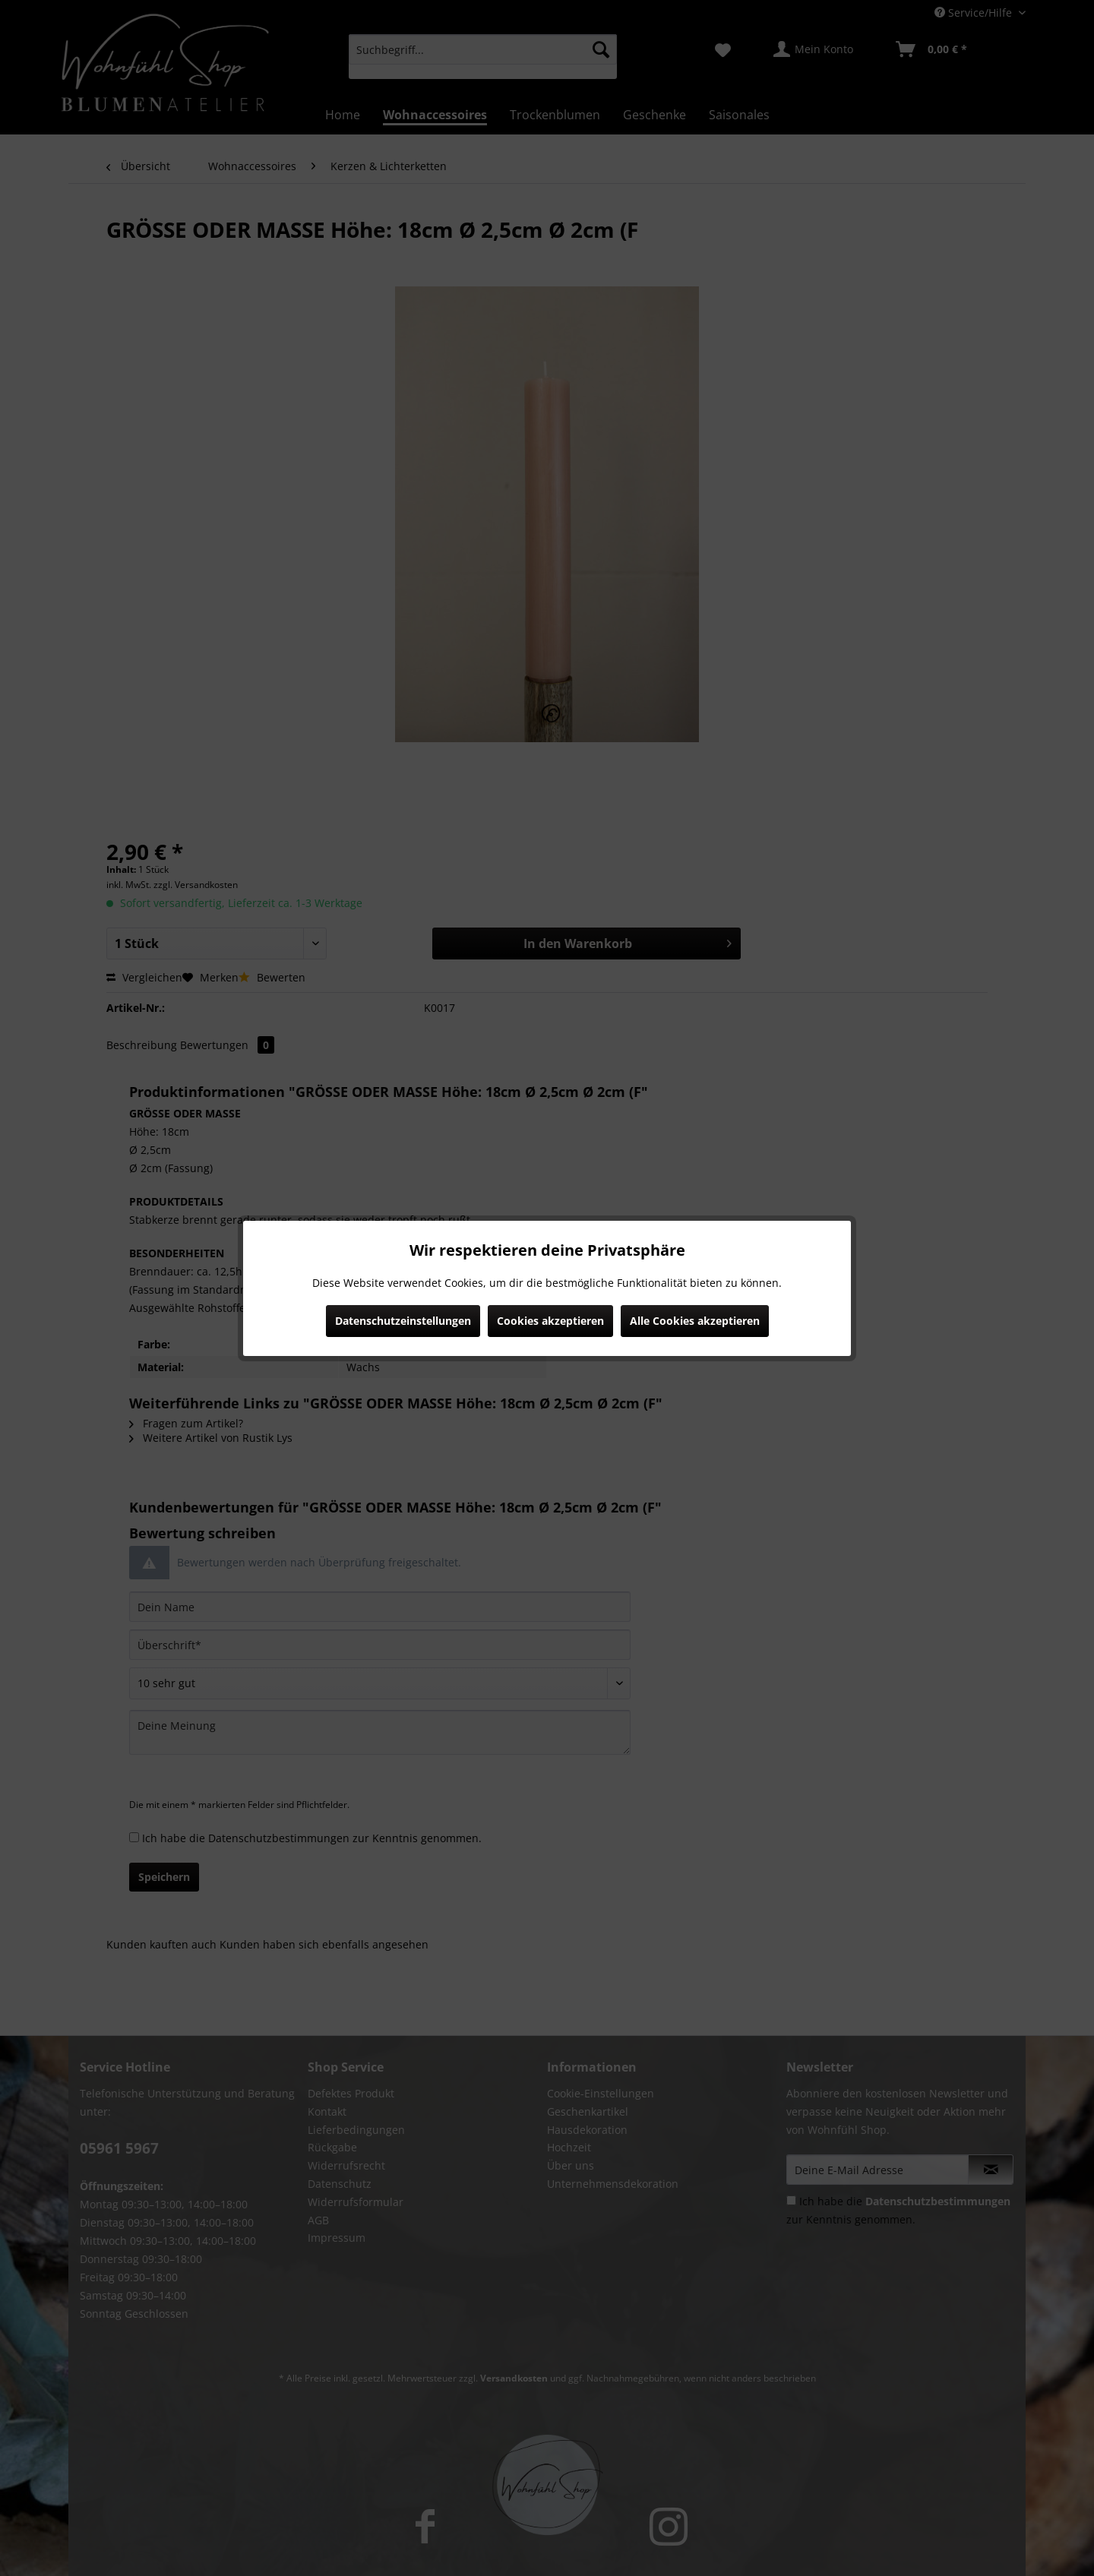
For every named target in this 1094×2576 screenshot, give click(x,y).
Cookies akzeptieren (550, 1320)
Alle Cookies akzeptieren (695, 1320)
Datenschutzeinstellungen (403, 1320)
